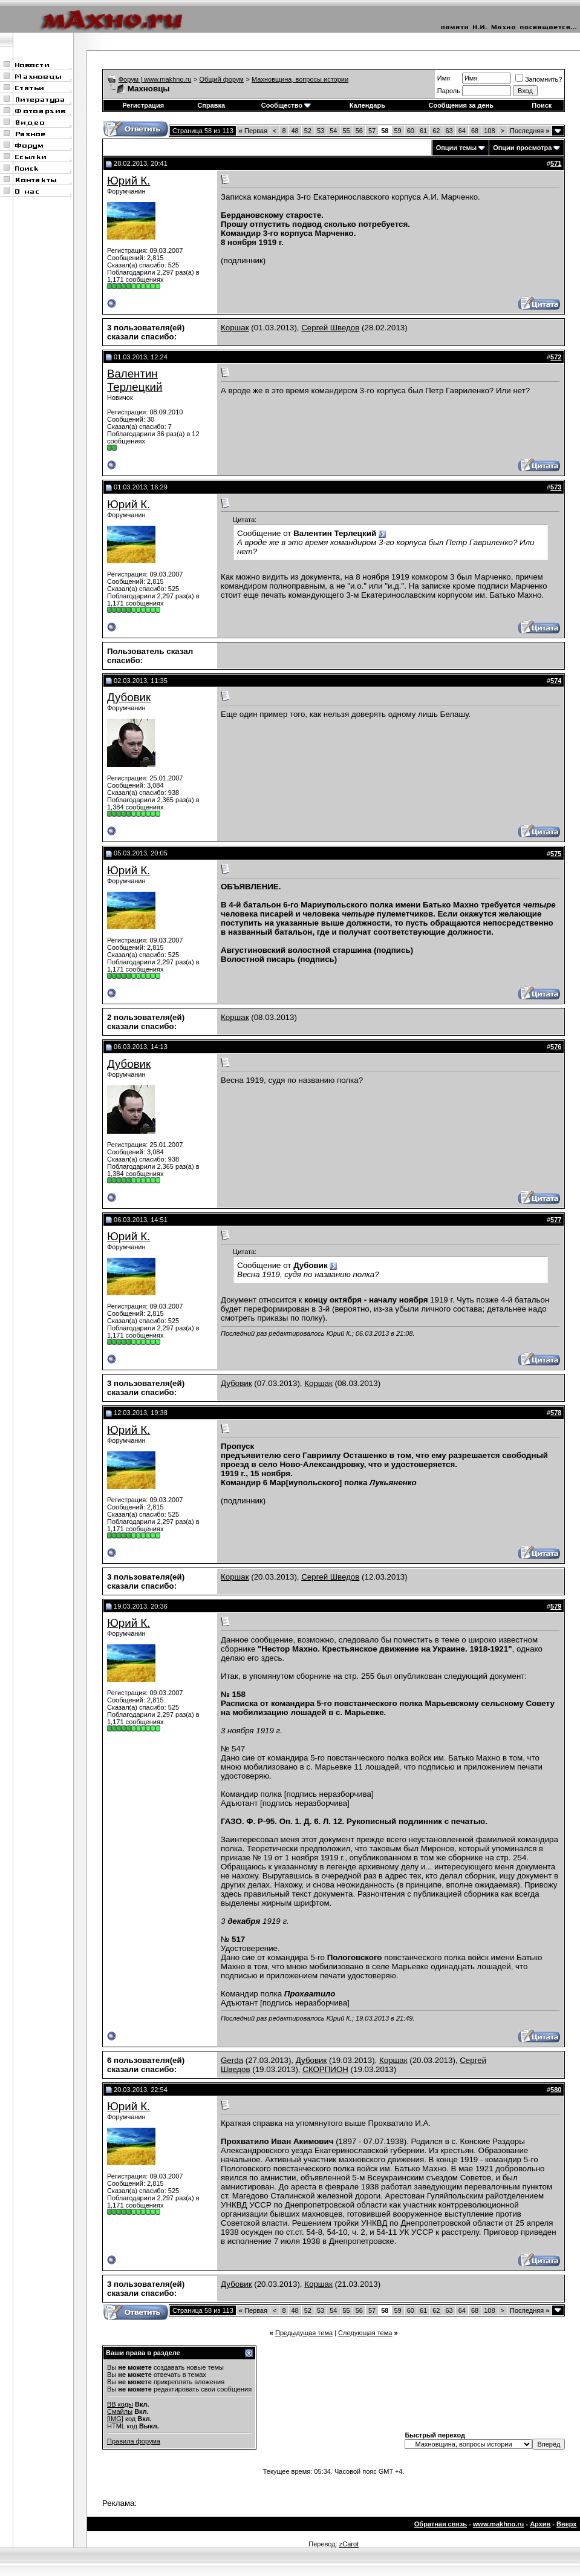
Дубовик (129, 697)
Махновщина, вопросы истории (300, 79)
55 (346, 130)
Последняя (529, 130)
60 (410, 130)
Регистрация (143, 105)
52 (307, 130)
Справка (211, 105)
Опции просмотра (522, 147)
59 (398, 130)
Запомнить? (538, 79)
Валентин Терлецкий (134, 380)
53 (320, 130)
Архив (540, 2524)
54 (333, 130)
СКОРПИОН (325, 2069)
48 (295, 130)
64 (462, 130)
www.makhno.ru (498, 2524)
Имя (443, 78)
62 (436, 130)
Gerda (232, 2060)
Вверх (566, 2524)
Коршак (235, 327)
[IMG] (115, 2418)
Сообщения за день (460, 105)
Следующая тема (365, 2332)
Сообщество (286, 105)
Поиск (542, 105)
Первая (253, 130)
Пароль (448, 90)
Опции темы (456, 147)
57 (372, 130)
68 (474, 130)
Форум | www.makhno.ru (155, 79)
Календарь (367, 105)
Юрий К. (128, 180)
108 (489, 130)
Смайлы (119, 2411)
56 (359, 130)
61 (423, 130)
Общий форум (222, 79)
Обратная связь (440, 2524)
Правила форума (133, 2441)
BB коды (120, 2404)
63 (449, 130)
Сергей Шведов (330, 327)
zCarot (349, 2544)
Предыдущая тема (304, 2332)
